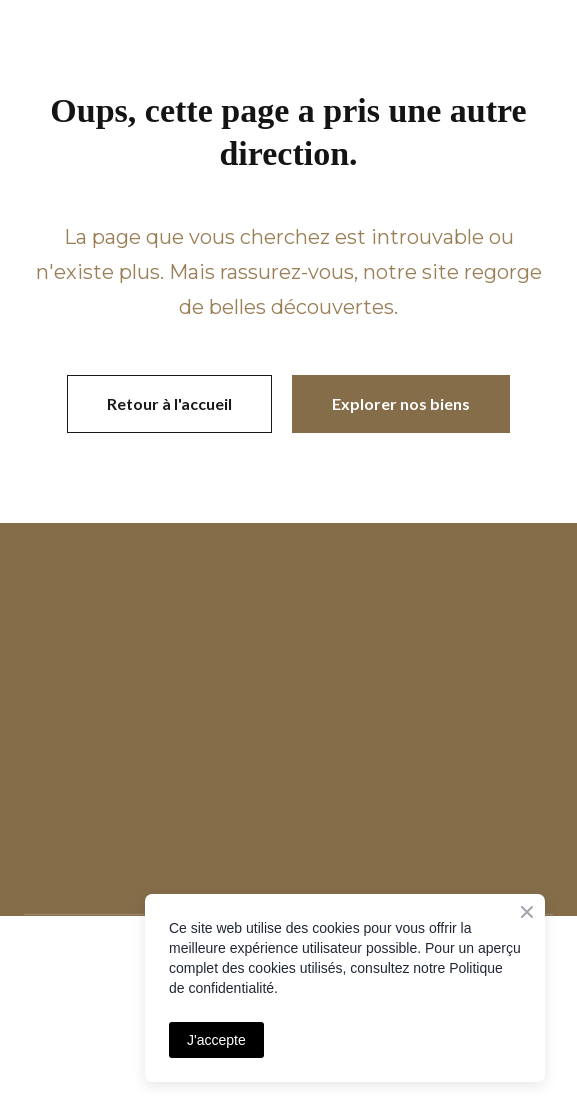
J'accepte (216, 1040)
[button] (169, 404)
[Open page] (288, 606)
